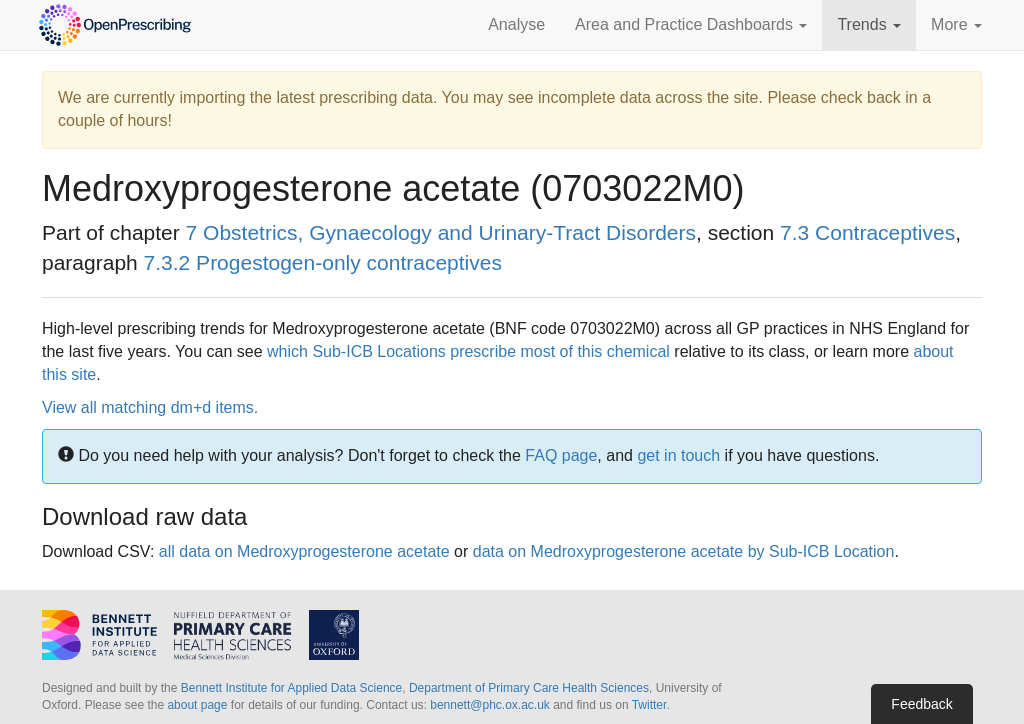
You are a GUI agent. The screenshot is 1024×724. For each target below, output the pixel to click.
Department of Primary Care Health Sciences (529, 688)
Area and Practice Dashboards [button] (691, 24)
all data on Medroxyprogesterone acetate (304, 551)
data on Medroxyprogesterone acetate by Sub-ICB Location (684, 551)
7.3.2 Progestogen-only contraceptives (323, 262)
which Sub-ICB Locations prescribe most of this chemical (468, 351)
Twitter (649, 705)
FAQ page (561, 455)
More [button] (956, 24)
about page (197, 705)
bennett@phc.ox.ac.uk (490, 705)
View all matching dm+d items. (150, 407)
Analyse (516, 24)
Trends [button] (869, 24)
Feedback (921, 704)
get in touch (678, 455)
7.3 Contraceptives (867, 232)
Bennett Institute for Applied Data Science (291, 688)
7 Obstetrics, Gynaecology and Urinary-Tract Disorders (441, 232)
